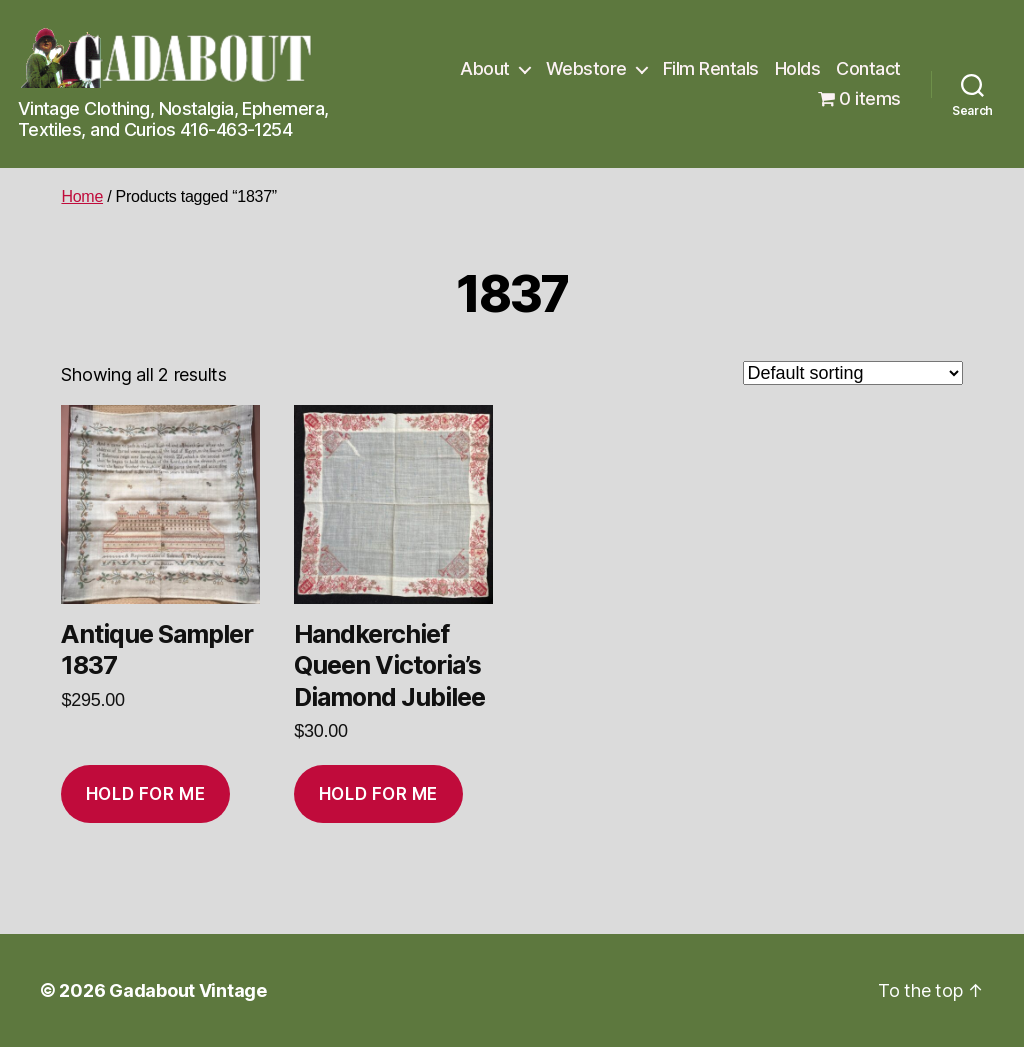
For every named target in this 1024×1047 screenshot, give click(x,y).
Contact (868, 68)
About (485, 68)
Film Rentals (711, 68)
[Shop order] (853, 373)
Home (82, 196)
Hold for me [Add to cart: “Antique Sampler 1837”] (145, 794)
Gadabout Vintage (188, 990)
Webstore (586, 68)
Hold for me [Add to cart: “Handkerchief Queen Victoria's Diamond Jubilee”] (378, 794)
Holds (798, 68)
